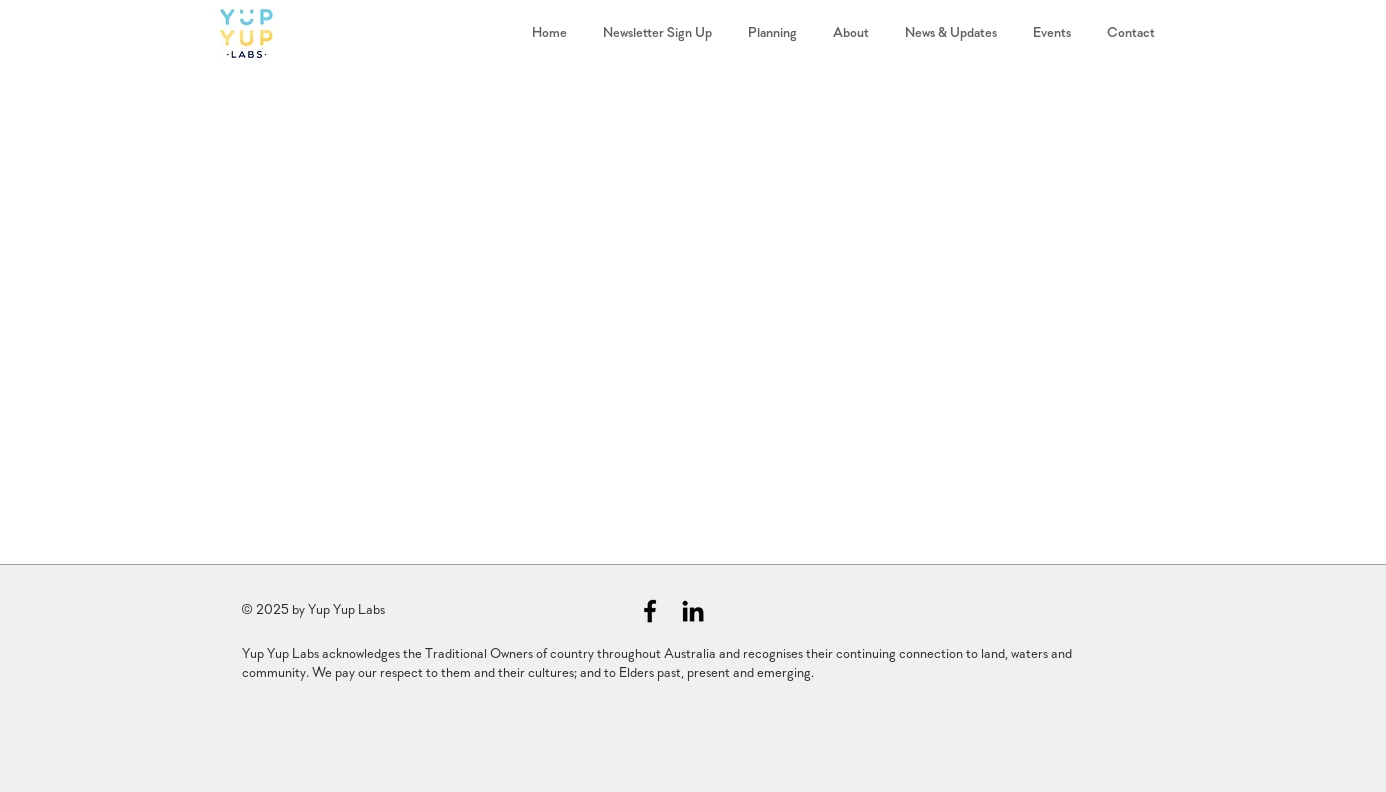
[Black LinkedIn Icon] (693, 611)
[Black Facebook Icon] (650, 611)
